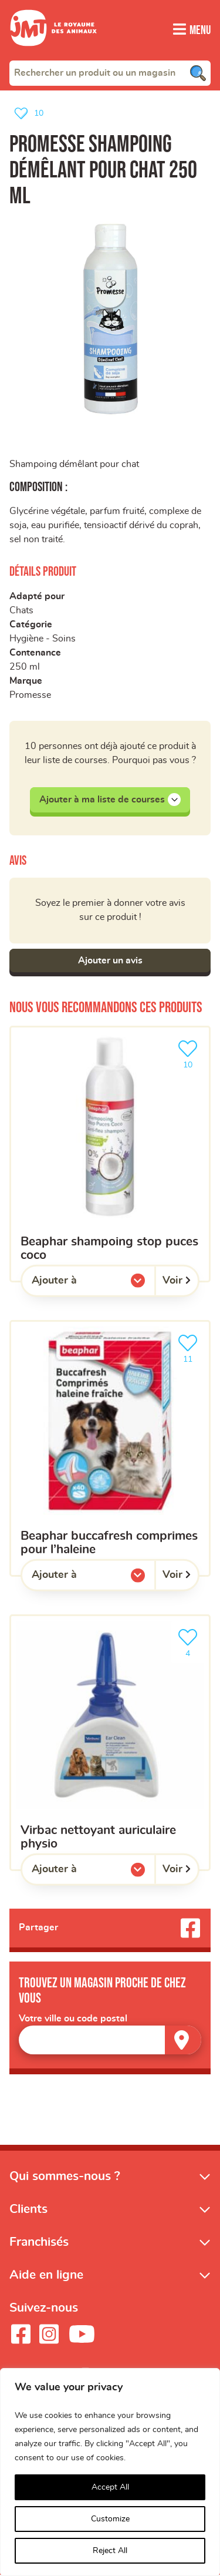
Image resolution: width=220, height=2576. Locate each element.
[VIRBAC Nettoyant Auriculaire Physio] (110, 1743)
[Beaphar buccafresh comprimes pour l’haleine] (110, 1449)
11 (190, 1348)
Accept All (110, 2487)
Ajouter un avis (110, 961)
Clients (28, 2210)
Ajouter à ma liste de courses (110, 800)
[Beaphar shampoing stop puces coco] (110, 1154)
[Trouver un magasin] (183, 2040)
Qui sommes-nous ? (64, 2177)
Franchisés (39, 2242)
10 (190, 1053)
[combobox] (110, 72)
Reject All (110, 2551)
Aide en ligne (46, 2276)
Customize (110, 2519)
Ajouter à (78, 1284)
